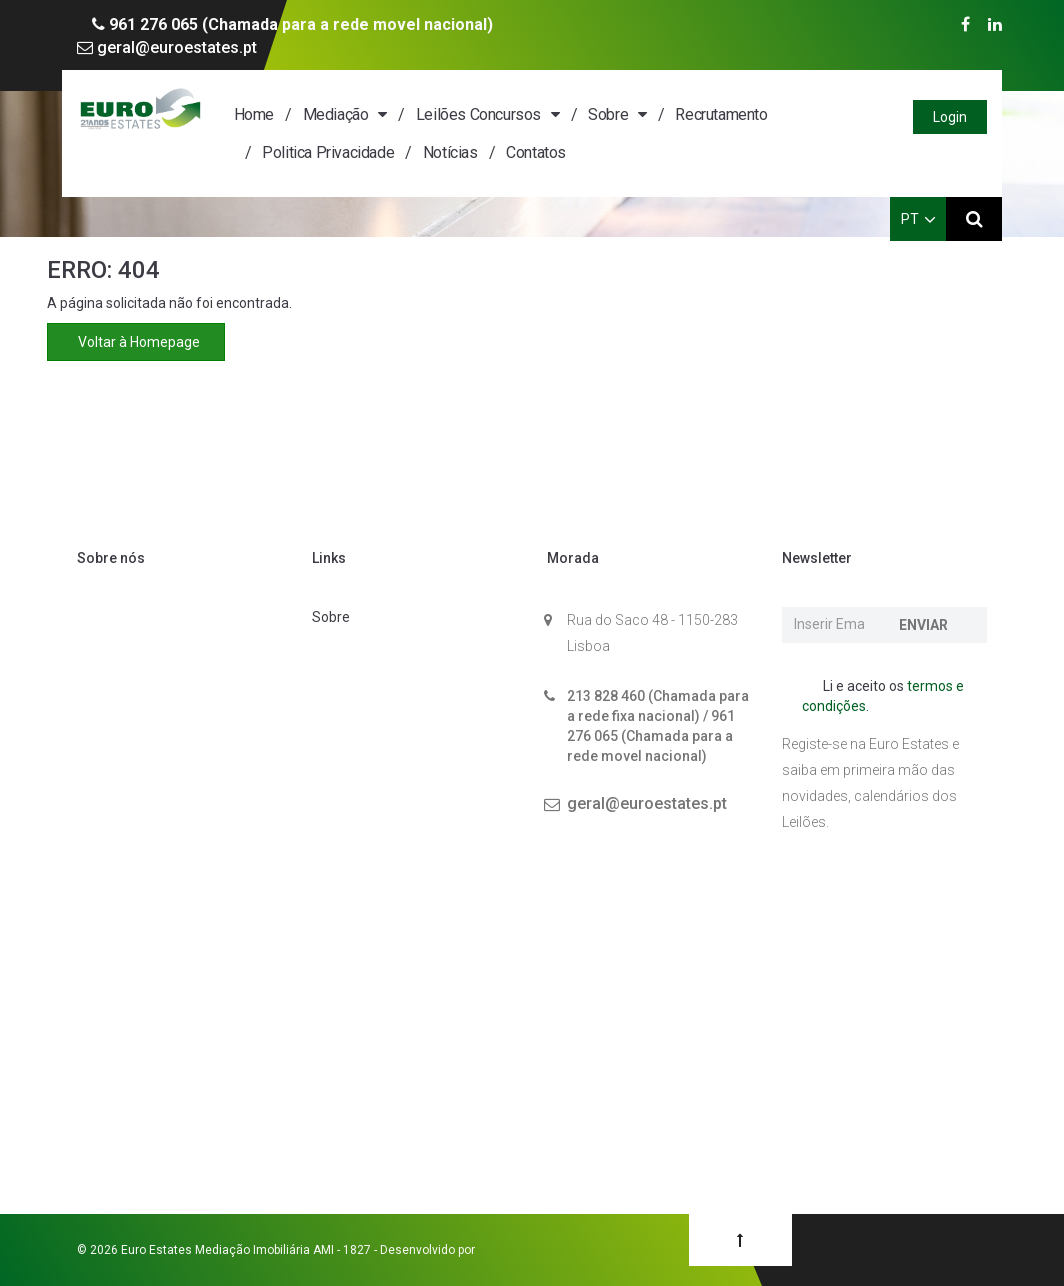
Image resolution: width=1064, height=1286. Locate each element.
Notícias (450, 152)
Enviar (923, 625)
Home (254, 114)
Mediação (336, 114)
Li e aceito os (883, 696)
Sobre (608, 114)
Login (950, 117)
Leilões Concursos (478, 114)
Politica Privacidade (328, 152)
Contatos (536, 152)
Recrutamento (721, 114)
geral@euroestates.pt (167, 47)
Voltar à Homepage (136, 342)
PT (918, 219)
